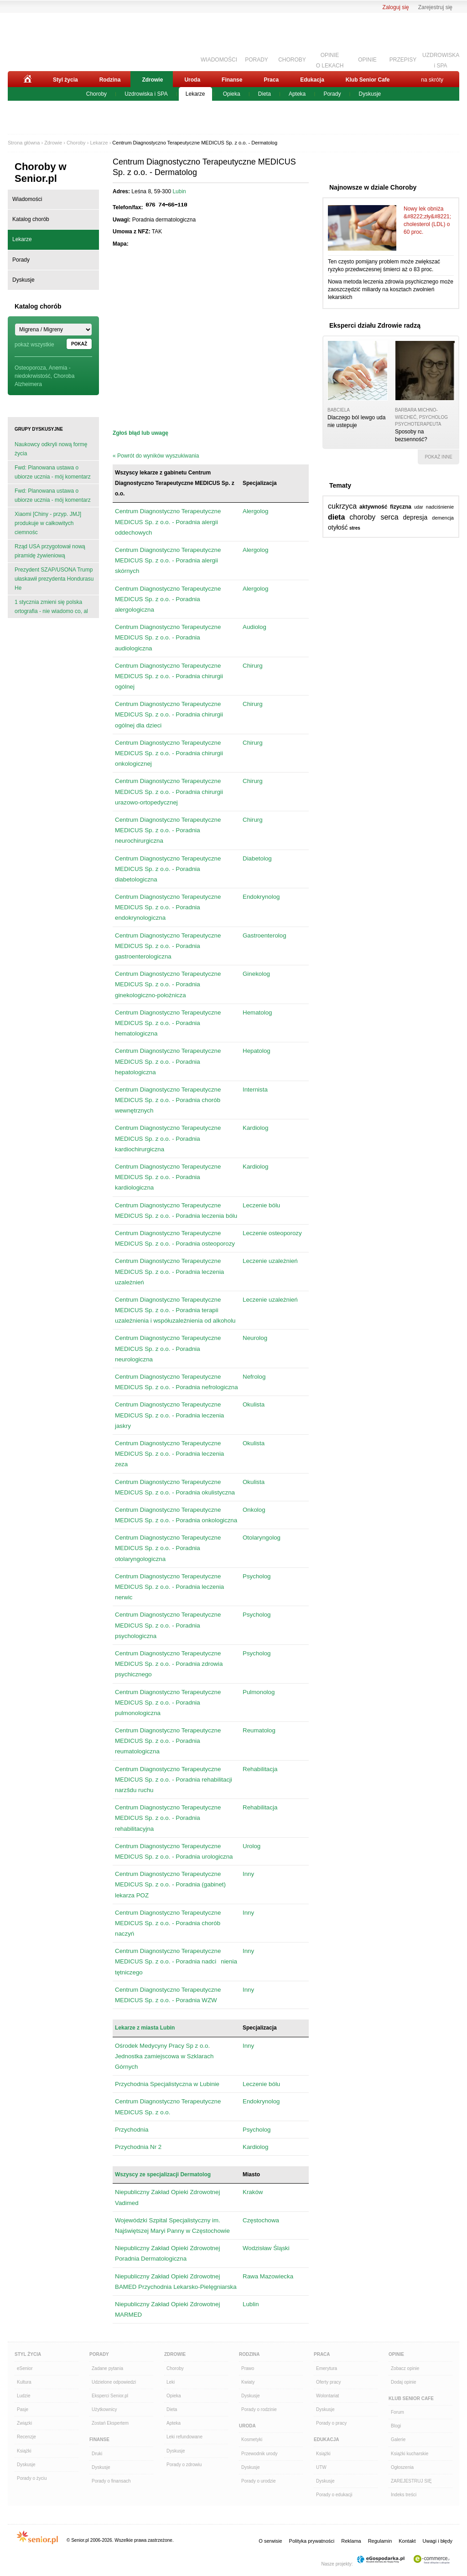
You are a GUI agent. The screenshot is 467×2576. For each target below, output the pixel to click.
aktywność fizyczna (385, 507)
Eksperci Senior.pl (110, 2395)
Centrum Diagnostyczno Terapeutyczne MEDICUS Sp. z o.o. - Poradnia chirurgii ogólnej (169, 676)
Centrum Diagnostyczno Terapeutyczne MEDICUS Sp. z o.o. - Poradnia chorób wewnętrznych (168, 1100)
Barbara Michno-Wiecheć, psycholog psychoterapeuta (421, 417)
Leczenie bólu (261, 1205)
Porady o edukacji (334, 2494)
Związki (24, 2423)
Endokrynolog (261, 896)
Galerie (398, 2439)
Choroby (96, 94)
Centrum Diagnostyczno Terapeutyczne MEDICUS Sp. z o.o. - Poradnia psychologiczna (168, 1625)
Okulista (254, 1404)
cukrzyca (342, 506)
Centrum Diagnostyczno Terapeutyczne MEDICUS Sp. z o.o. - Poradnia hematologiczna (168, 1023)
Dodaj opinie (403, 2382)
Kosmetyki (251, 2439)
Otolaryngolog (261, 1537)
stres (354, 528)
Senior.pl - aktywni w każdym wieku (58, 39)
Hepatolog (256, 1050)
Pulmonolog (259, 1692)
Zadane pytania (107, 2368)
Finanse (232, 80)
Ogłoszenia (402, 2467)
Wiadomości (27, 199)
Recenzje (26, 2436)
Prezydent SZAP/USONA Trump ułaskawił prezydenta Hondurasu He (54, 579)
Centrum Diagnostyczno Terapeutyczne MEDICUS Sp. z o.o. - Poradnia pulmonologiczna (168, 1702)
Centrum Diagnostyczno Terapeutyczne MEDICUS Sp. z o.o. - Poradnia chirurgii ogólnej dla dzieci (169, 714)
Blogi (396, 2425)
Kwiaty (247, 2382)
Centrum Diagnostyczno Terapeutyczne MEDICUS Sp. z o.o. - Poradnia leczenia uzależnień (169, 1271)
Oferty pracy (328, 2382)
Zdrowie (152, 80)
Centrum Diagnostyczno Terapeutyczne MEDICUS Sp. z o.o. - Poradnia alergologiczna (168, 599)
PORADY (256, 60)
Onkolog (254, 1509)
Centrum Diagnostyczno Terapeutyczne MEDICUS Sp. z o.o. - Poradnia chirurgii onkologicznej (169, 753)
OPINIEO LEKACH (330, 59)
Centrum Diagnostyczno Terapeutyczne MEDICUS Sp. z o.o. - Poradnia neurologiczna (168, 1348)
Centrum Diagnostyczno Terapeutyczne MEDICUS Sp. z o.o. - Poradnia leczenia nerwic (169, 1587)
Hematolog (257, 1012)
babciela (338, 409)
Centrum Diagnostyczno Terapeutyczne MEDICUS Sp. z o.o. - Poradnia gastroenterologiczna (168, 946)
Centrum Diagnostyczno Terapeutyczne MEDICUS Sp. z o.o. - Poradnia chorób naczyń (168, 1923)
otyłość (338, 527)
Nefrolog (254, 1376)
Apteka (297, 94)
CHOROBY (292, 60)
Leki (170, 2382)
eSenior (24, 2368)
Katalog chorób (30, 219)
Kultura (24, 2382)
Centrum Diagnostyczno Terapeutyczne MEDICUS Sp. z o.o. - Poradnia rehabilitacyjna (168, 1818)
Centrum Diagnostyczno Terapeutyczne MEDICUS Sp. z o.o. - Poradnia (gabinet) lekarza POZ (170, 1884)
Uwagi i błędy (437, 2541)
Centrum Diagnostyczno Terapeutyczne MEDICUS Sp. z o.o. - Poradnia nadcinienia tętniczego (176, 1961)
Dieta (264, 94)
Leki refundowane (184, 2436)
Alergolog (255, 511)
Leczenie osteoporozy (272, 1233)
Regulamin (380, 2541)
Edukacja (312, 80)
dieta (336, 517)
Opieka (231, 94)
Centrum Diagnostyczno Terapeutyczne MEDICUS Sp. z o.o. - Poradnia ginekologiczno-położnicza (168, 984)
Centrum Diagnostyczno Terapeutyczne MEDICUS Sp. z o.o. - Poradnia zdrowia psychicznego (169, 1664)
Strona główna (24, 142)
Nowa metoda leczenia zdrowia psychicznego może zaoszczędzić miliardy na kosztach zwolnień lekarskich (390, 289)
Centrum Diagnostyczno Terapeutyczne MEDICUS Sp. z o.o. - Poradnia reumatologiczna (168, 1741)
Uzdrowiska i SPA (146, 94)
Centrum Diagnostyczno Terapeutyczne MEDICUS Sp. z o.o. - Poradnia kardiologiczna (168, 1177)
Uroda (192, 80)
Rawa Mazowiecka (268, 2276)
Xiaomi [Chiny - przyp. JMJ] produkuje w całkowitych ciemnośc (48, 523)
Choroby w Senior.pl (41, 172)
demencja (443, 517)
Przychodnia (131, 2129)
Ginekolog (256, 973)
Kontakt (407, 2541)
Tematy (340, 485)
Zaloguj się (396, 7)
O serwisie (270, 2541)
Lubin (179, 191)
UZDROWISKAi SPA (440, 59)
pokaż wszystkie (34, 344)
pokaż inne (438, 456)
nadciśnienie (440, 507)
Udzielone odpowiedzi (114, 2382)
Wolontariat (327, 2395)
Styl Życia (28, 2354)
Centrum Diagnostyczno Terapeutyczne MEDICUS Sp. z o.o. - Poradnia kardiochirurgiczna (168, 1138)
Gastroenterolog (264, 935)
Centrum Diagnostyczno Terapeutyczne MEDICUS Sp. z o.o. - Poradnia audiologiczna (168, 637)
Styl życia (65, 80)
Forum (397, 2412)
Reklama (351, 2541)
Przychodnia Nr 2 (138, 2146)
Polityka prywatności (312, 2541)
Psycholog (257, 1576)
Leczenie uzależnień (270, 1260)
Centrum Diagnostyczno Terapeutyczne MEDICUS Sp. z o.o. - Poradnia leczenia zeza (169, 1454)
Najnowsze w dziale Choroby (372, 187)
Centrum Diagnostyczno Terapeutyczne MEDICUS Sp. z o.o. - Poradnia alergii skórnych (168, 560)
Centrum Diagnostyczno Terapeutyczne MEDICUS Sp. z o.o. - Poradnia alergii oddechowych (168, 522)
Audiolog (254, 626)
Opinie (396, 2354)
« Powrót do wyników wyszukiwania (156, 456)
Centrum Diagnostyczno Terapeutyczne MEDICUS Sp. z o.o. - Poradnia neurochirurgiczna (168, 830)
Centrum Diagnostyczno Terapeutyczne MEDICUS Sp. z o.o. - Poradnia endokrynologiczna (168, 907)
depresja (415, 517)
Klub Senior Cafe (368, 80)
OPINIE (367, 60)
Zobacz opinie (405, 2368)
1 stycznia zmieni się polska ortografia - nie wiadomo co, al (51, 606)
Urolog (251, 1846)
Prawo (247, 2368)
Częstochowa (261, 2220)
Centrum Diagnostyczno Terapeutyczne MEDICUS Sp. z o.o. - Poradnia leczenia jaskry (169, 1415)
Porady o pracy (331, 2423)
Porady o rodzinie (259, 2409)
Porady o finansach (111, 2480)
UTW (321, 2467)
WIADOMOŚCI (219, 60)
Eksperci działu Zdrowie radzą (374, 325)
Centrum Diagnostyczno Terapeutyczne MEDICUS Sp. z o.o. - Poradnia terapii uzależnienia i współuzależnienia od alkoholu (175, 1310)
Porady (332, 94)
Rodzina (110, 80)
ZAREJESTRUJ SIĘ (411, 2480)
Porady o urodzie (258, 2480)
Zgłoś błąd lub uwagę (140, 433)
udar (418, 507)
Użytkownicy (104, 2409)
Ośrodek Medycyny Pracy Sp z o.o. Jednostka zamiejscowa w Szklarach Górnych (164, 2056)
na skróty (432, 80)
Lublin (251, 2304)
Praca (271, 80)
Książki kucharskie (409, 2453)
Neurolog (255, 1337)
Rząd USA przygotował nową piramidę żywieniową (50, 551)
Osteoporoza (30, 368)
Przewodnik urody (259, 2453)
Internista (255, 1089)
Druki (97, 2453)
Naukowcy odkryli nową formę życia (51, 449)
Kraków (253, 2192)
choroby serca (373, 517)
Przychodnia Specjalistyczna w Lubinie (167, 2084)
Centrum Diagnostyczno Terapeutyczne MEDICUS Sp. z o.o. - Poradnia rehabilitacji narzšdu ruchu (173, 1779)
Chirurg (253, 665)
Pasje (22, 2409)
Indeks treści (403, 2494)
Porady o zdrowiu (184, 2464)
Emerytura (326, 2368)
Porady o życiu (32, 2478)
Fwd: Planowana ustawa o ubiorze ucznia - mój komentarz (53, 472)
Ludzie (23, 2395)
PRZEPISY (402, 60)
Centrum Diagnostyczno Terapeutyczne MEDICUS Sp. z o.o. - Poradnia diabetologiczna (168, 869)
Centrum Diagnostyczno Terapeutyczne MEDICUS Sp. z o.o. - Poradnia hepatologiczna (168, 1061)
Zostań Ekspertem (110, 2423)
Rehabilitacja (260, 1769)
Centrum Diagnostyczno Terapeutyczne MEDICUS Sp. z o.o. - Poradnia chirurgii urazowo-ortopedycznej (169, 791)
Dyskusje (370, 94)
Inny (248, 1873)
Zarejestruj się (435, 7)
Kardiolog (255, 1127)
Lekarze (195, 94)
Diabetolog (257, 858)
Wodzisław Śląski (266, 2248)
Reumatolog (259, 1730)
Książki (24, 2450)
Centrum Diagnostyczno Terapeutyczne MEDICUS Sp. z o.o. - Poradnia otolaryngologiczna (168, 1548)
